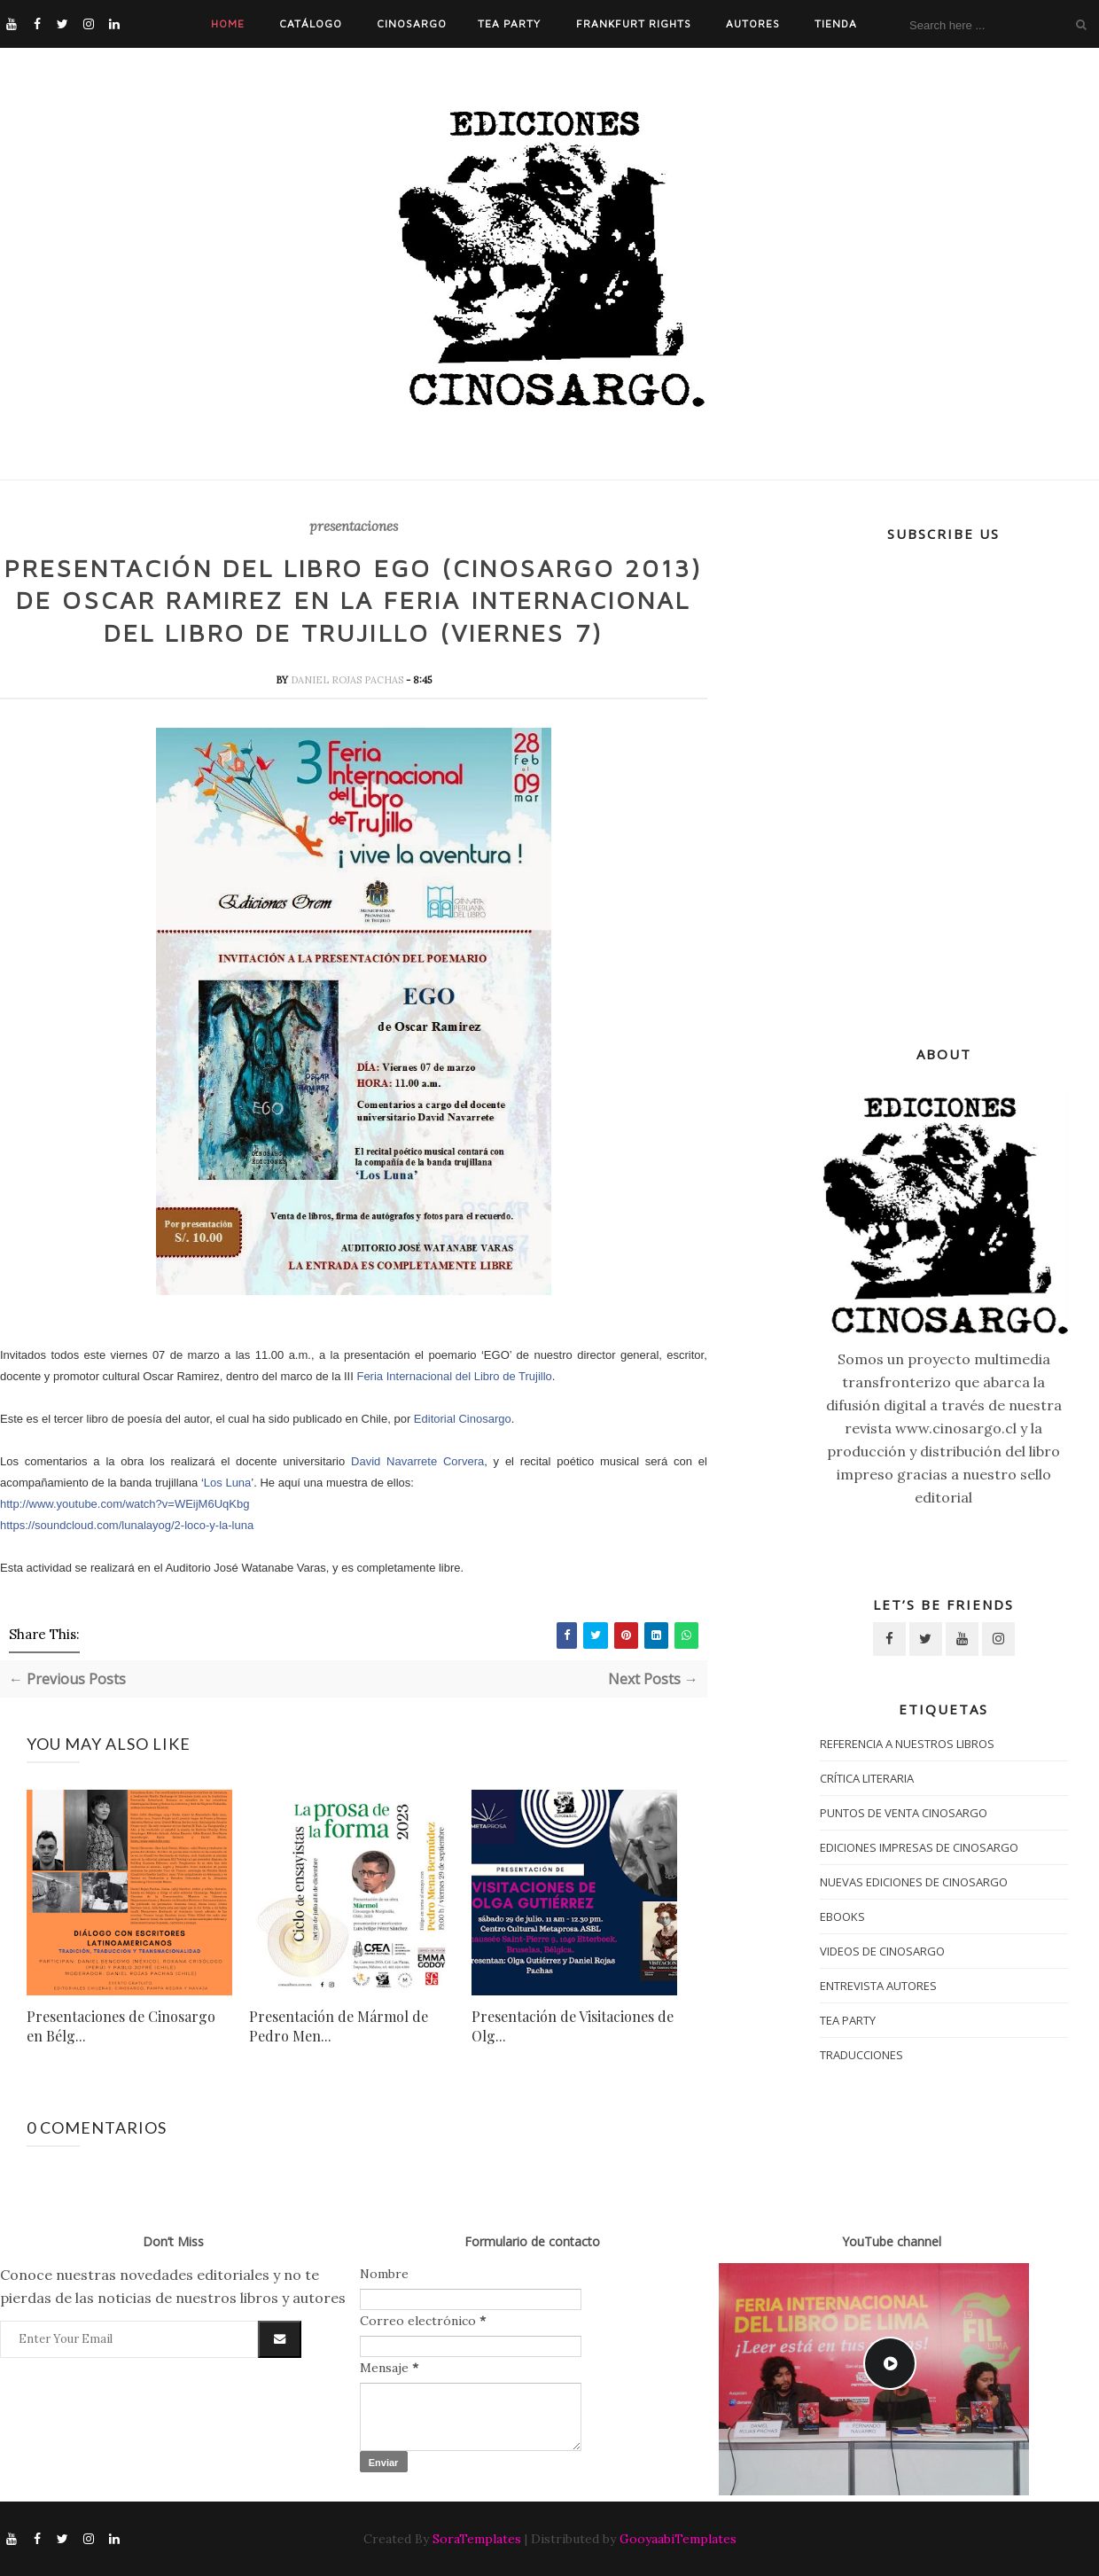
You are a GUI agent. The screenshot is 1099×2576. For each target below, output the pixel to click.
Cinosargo (412, 23)
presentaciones (353, 527)
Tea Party (509, 23)
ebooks (842, 1916)
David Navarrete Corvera (417, 1461)
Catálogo (310, 23)
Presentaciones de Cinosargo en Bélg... (121, 2026)
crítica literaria (867, 1778)
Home (228, 23)
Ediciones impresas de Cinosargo (919, 1847)
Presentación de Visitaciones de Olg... (573, 2026)
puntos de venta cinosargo (903, 1813)
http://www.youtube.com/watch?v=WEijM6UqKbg (124, 1503)
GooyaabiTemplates (678, 2539)
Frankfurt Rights (633, 23)
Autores (753, 23)
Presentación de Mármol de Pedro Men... (338, 2026)
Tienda (836, 23)
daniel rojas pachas (348, 680)
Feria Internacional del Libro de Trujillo (453, 1376)
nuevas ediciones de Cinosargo (914, 1882)
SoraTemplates (477, 2539)
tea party (848, 2020)
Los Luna (228, 1482)
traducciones (861, 2055)
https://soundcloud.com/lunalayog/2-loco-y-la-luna (126, 1525)
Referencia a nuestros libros (907, 1744)
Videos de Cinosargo (882, 1951)
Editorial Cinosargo (462, 1418)
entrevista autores (878, 1986)
